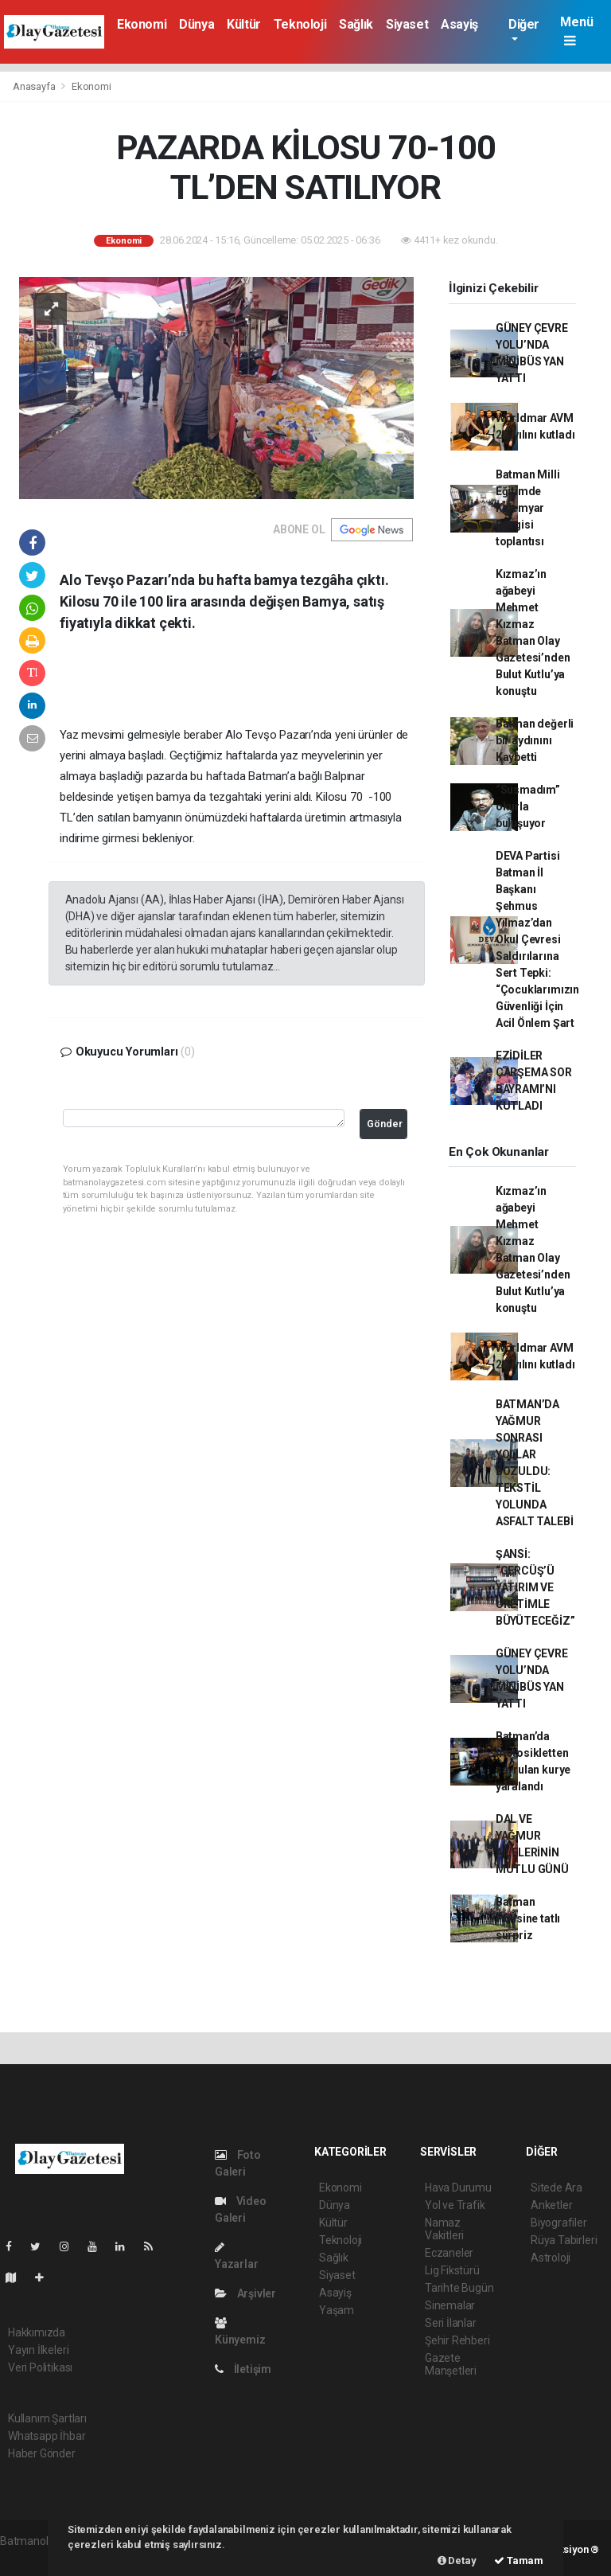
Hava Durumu (458, 2187)
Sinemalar (450, 2305)
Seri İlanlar (451, 2322)
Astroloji (550, 2257)
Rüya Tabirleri (564, 2240)
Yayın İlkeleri (38, 2350)
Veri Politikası (40, 2367)
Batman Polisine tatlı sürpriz (528, 1918)
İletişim (243, 2369)
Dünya (196, 24)
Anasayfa (35, 86)
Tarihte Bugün (459, 2287)
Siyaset (407, 24)
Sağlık (356, 24)
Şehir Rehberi (457, 2340)
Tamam (518, 2560)
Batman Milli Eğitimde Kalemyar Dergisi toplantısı (528, 508)
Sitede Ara (556, 2187)
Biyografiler (559, 2222)
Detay (457, 2560)
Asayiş (459, 24)
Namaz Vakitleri (444, 2229)
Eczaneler (449, 2252)
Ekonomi (141, 24)
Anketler (551, 2205)
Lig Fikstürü (452, 2270)
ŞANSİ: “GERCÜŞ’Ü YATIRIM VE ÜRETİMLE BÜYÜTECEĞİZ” (535, 1587)
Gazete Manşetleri (451, 2364)
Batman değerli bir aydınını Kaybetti (535, 740)
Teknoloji (300, 24)
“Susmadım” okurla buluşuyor (528, 806)
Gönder (385, 1124)
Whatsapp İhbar (46, 2436)
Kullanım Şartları (47, 2418)
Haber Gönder (42, 2453)
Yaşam (336, 2310)
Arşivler (245, 2293)
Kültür (244, 24)
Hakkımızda (36, 2332)
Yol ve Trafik (455, 2205)
